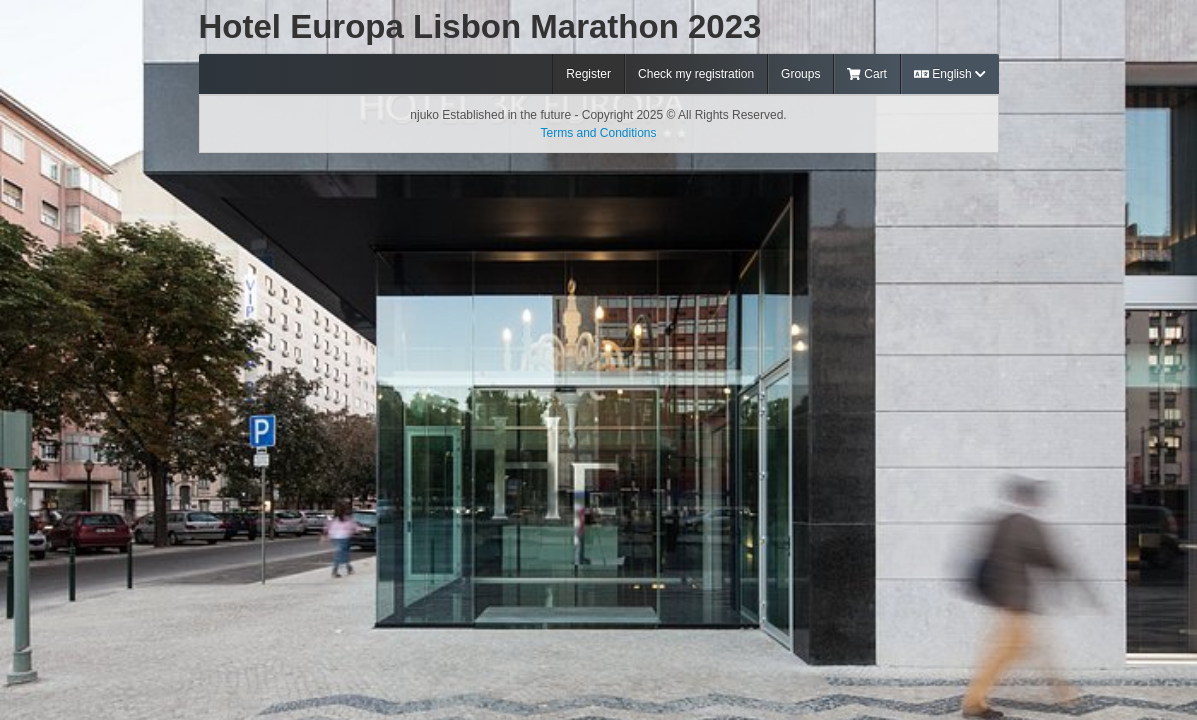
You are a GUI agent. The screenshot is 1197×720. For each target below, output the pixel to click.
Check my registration (696, 74)
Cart (867, 74)
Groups (800, 74)
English (950, 74)
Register (588, 74)
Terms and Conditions (598, 133)
